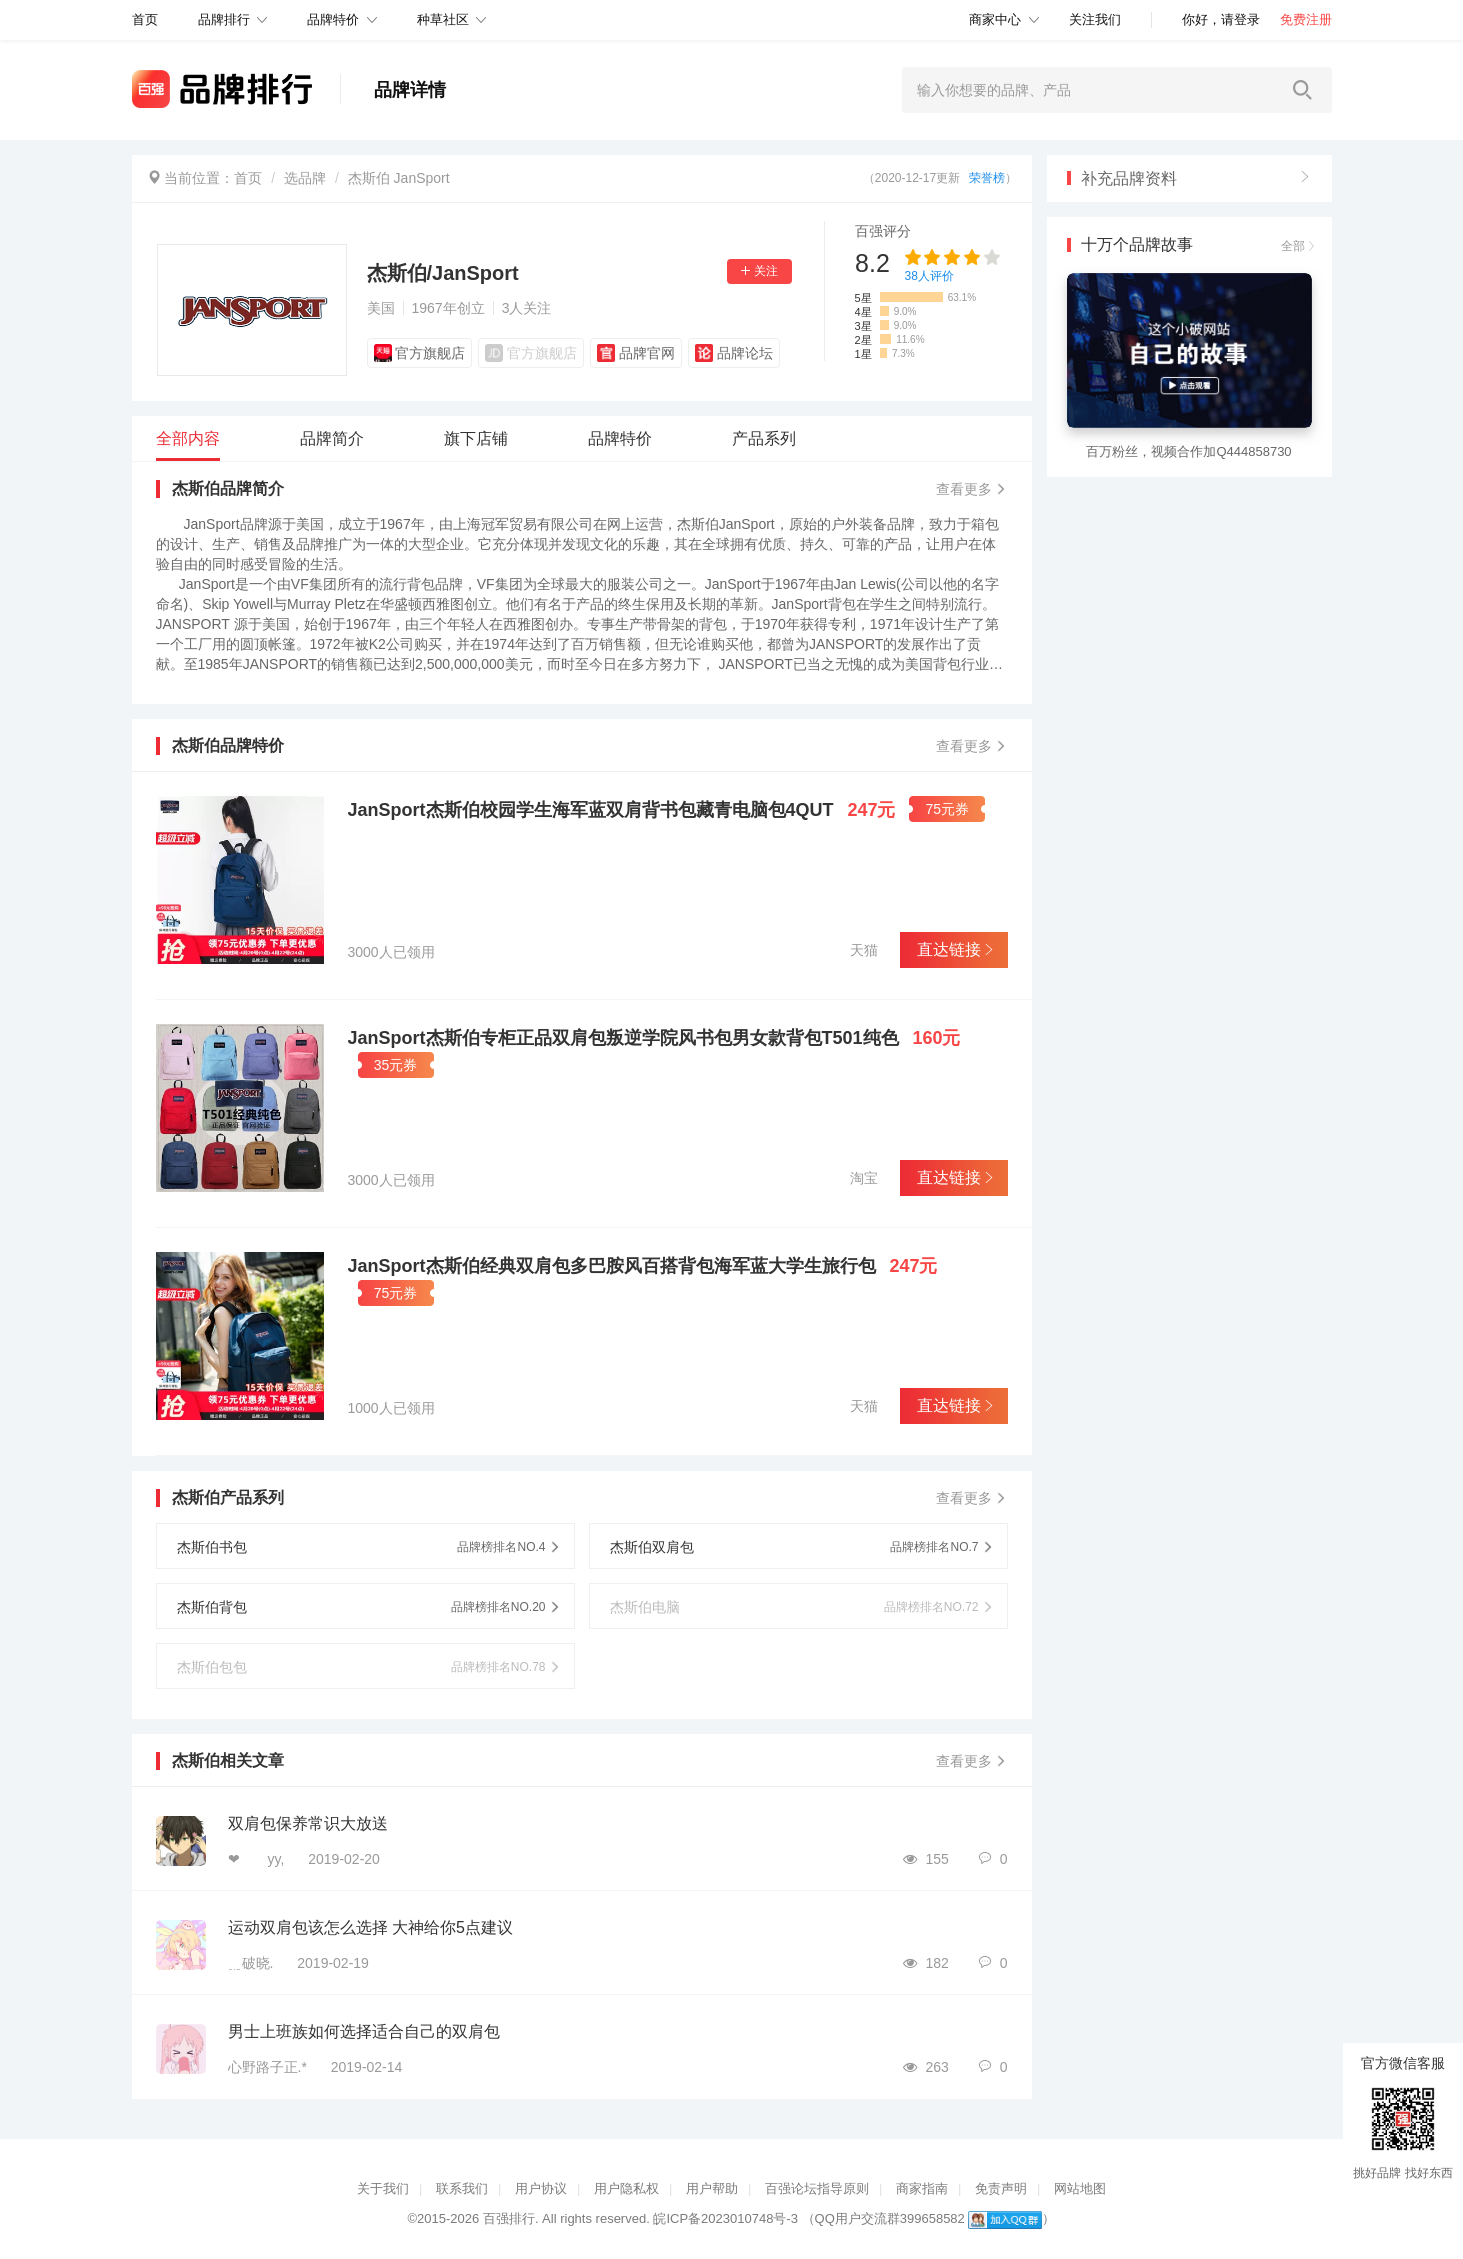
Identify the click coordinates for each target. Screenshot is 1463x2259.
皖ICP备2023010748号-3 (725, 2218)
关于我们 (383, 2188)
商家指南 (922, 2188)
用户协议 (541, 2188)
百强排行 (509, 2218)
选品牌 (305, 178)
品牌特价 (333, 19)
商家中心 (995, 19)
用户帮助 (712, 2188)
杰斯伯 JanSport (399, 178)
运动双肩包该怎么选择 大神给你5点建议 (370, 1927)
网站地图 (1080, 2188)
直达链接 (953, 949)
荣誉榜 (987, 178)
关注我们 (1095, 19)
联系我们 (462, 2188)
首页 (248, 178)
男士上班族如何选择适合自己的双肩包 (364, 2031)
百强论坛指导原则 (817, 2188)
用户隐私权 (626, 2188)
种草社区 (443, 19)
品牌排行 (224, 19)
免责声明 (1001, 2188)
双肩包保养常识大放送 (308, 1823)
